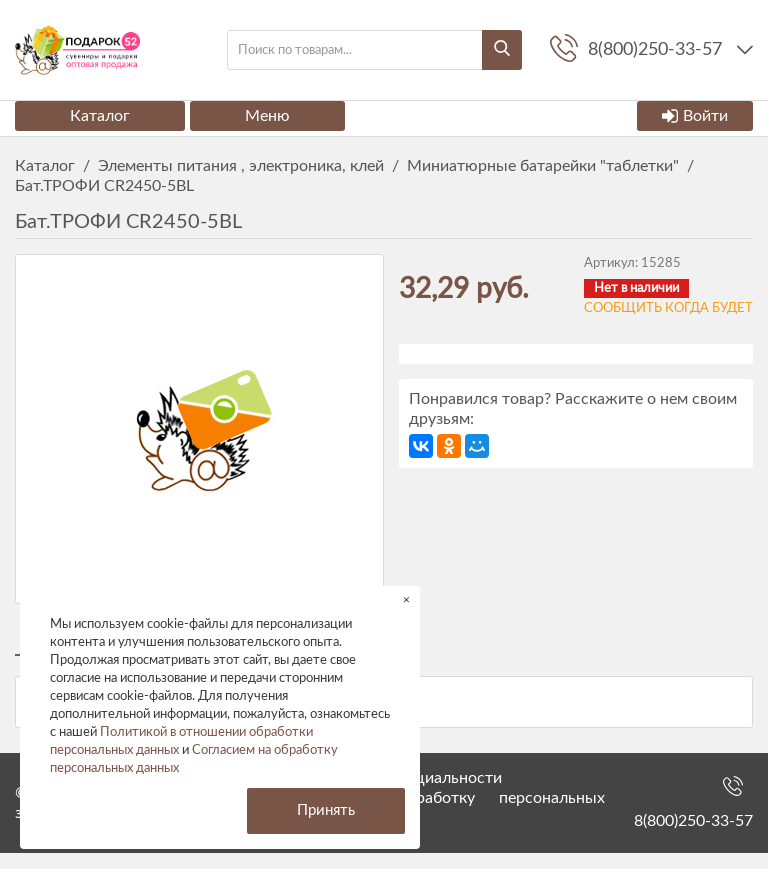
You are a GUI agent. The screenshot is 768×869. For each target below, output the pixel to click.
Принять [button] (326, 810)
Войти (695, 116)
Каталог (100, 116)
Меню (267, 116)
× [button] (406, 599)
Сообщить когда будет (668, 308)
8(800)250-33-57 (693, 837)
